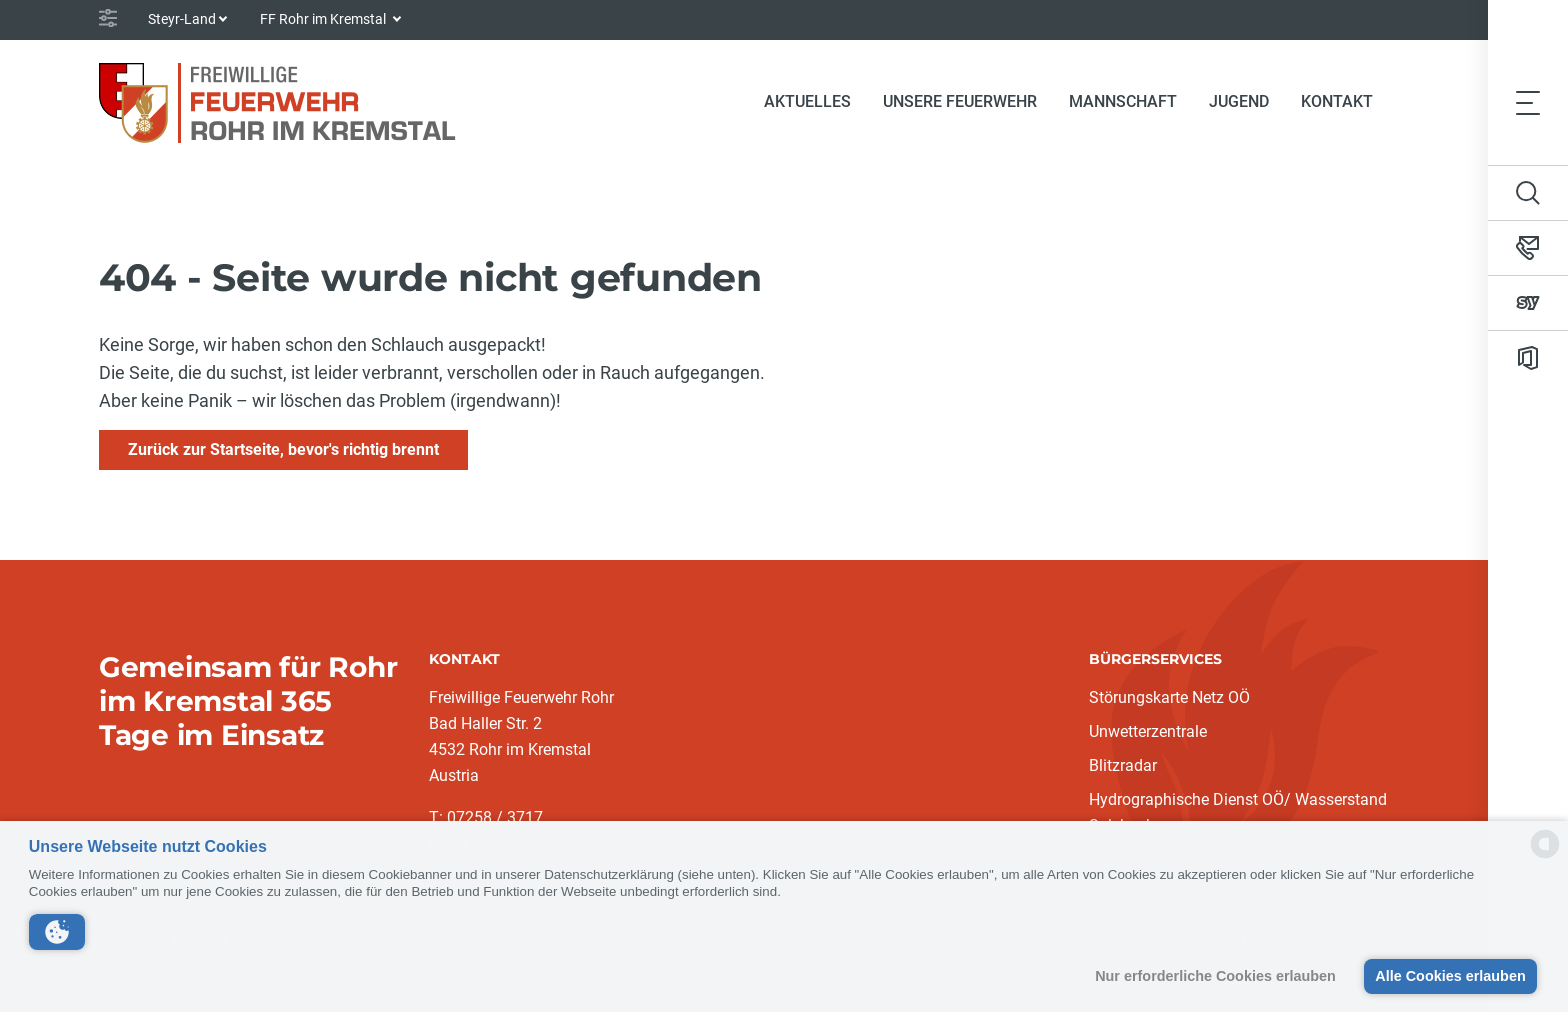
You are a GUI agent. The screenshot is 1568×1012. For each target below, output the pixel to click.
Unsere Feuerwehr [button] (960, 101)
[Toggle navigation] (1528, 102)
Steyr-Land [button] (182, 19)
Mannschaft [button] (1123, 101)
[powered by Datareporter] (1545, 856)
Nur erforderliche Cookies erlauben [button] (1215, 976)
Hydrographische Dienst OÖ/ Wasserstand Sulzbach (1238, 812)
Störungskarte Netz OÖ (1169, 697)
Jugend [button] (1239, 101)
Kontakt (1337, 101)
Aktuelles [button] (807, 101)
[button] (57, 932)
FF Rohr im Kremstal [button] (324, 19)
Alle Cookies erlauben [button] (1450, 976)
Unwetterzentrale (1148, 731)
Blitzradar (1123, 765)
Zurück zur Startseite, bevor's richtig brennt (283, 449)
